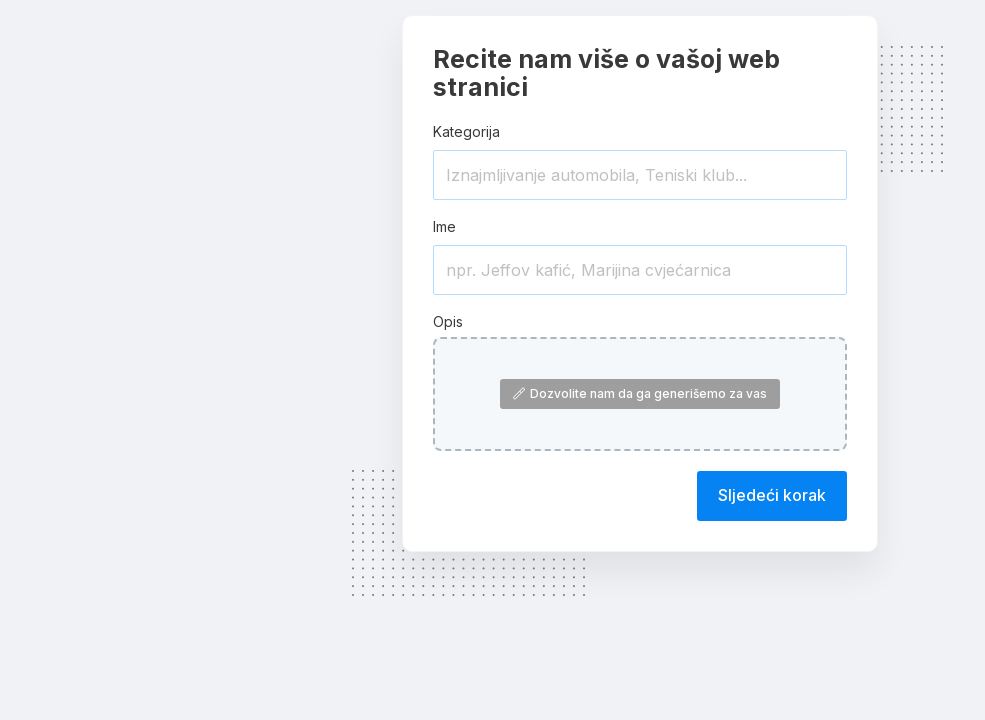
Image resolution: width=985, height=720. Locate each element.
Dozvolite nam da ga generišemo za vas (640, 393)
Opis (448, 321)
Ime (444, 226)
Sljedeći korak (772, 495)
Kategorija (466, 131)
